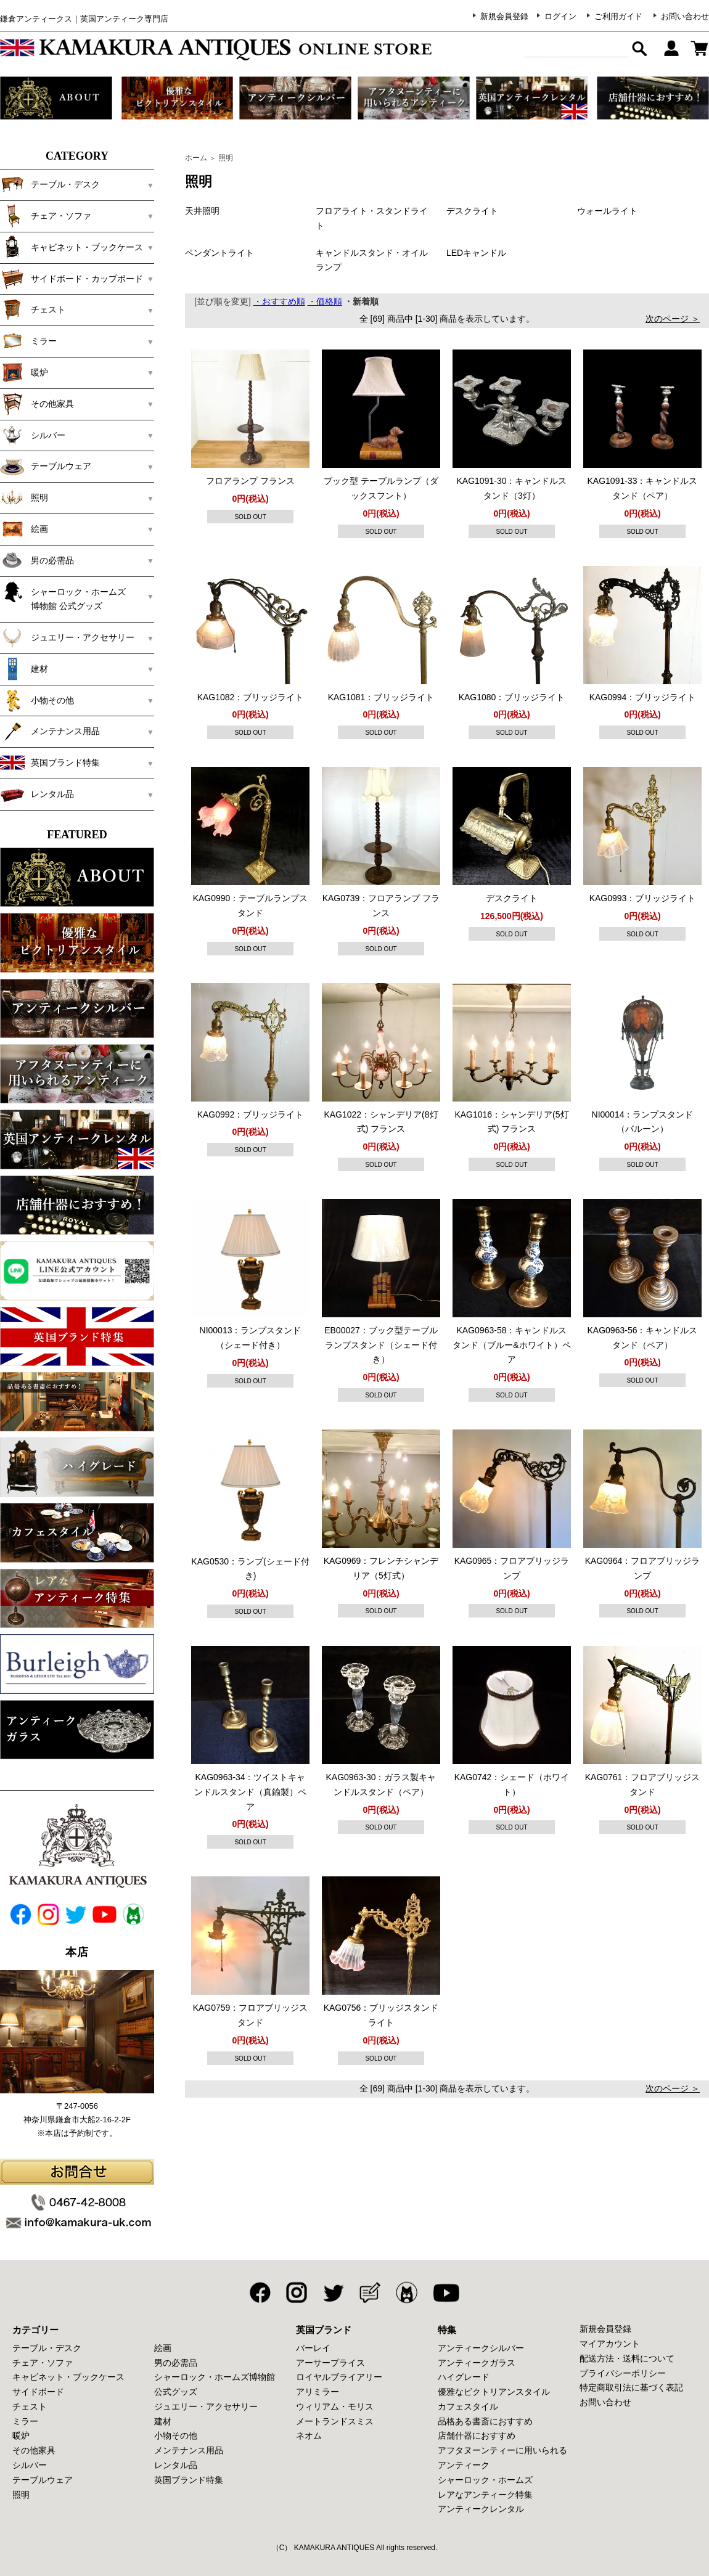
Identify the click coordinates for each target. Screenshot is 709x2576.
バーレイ (313, 2348)
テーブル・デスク (50, 184)
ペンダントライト (219, 253)
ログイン (560, 16)
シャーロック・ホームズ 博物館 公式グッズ (71, 595)
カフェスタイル (468, 2406)
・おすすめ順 (279, 301)
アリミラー (317, 2392)
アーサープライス (330, 2363)
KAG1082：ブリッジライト (250, 697)
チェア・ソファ (45, 215)
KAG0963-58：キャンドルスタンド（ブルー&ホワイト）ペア (511, 1345)
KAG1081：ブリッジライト (381, 697)
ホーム (196, 157)
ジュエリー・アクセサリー (67, 637)
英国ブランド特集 (50, 762)
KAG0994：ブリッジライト (642, 697)
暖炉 (24, 372)
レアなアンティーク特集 (485, 2495)
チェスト (32, 309)
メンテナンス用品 (50, 731)
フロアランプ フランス (250, 481)
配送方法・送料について (627, 2358)
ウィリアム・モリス (335, 2406)
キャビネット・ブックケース (71, 247)
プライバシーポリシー (623, 2373)
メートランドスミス (335, 2421)
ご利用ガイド (618, 16)
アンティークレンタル (481, 2509)
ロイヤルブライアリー (339, 2377)
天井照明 (202, 211)
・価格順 (325, 301)
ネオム (309, 2435)
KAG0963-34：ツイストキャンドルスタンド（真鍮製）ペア (250, 1792)
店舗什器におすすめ (476, 2435)
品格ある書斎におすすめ (485, 2421)
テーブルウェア (45, 466)
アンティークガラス (476, 2363)
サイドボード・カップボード (71, 278)
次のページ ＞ (672, 319)
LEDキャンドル (476, 253)
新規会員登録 (504, 16)
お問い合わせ (685, 16)
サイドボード (38, 2392)
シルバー (32, 435)
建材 (24, 668)
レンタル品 (37, 794)
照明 (24, 497)
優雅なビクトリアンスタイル (494, 2392)
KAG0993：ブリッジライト (642, 898)
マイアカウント (610, 2344)
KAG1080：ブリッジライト (512, 697)
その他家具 (37, 403)
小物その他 (37, 700)
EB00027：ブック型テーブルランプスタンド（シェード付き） (381, 1345)
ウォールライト (607, 211)
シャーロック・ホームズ (485, 2480)
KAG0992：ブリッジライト (250, 1114)
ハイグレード (464, 2377)
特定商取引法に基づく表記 (631, 2387)
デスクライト (472, 211)
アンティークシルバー (481, 2348)
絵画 (24, 529)
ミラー (28, 341)
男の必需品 (37, 560)
